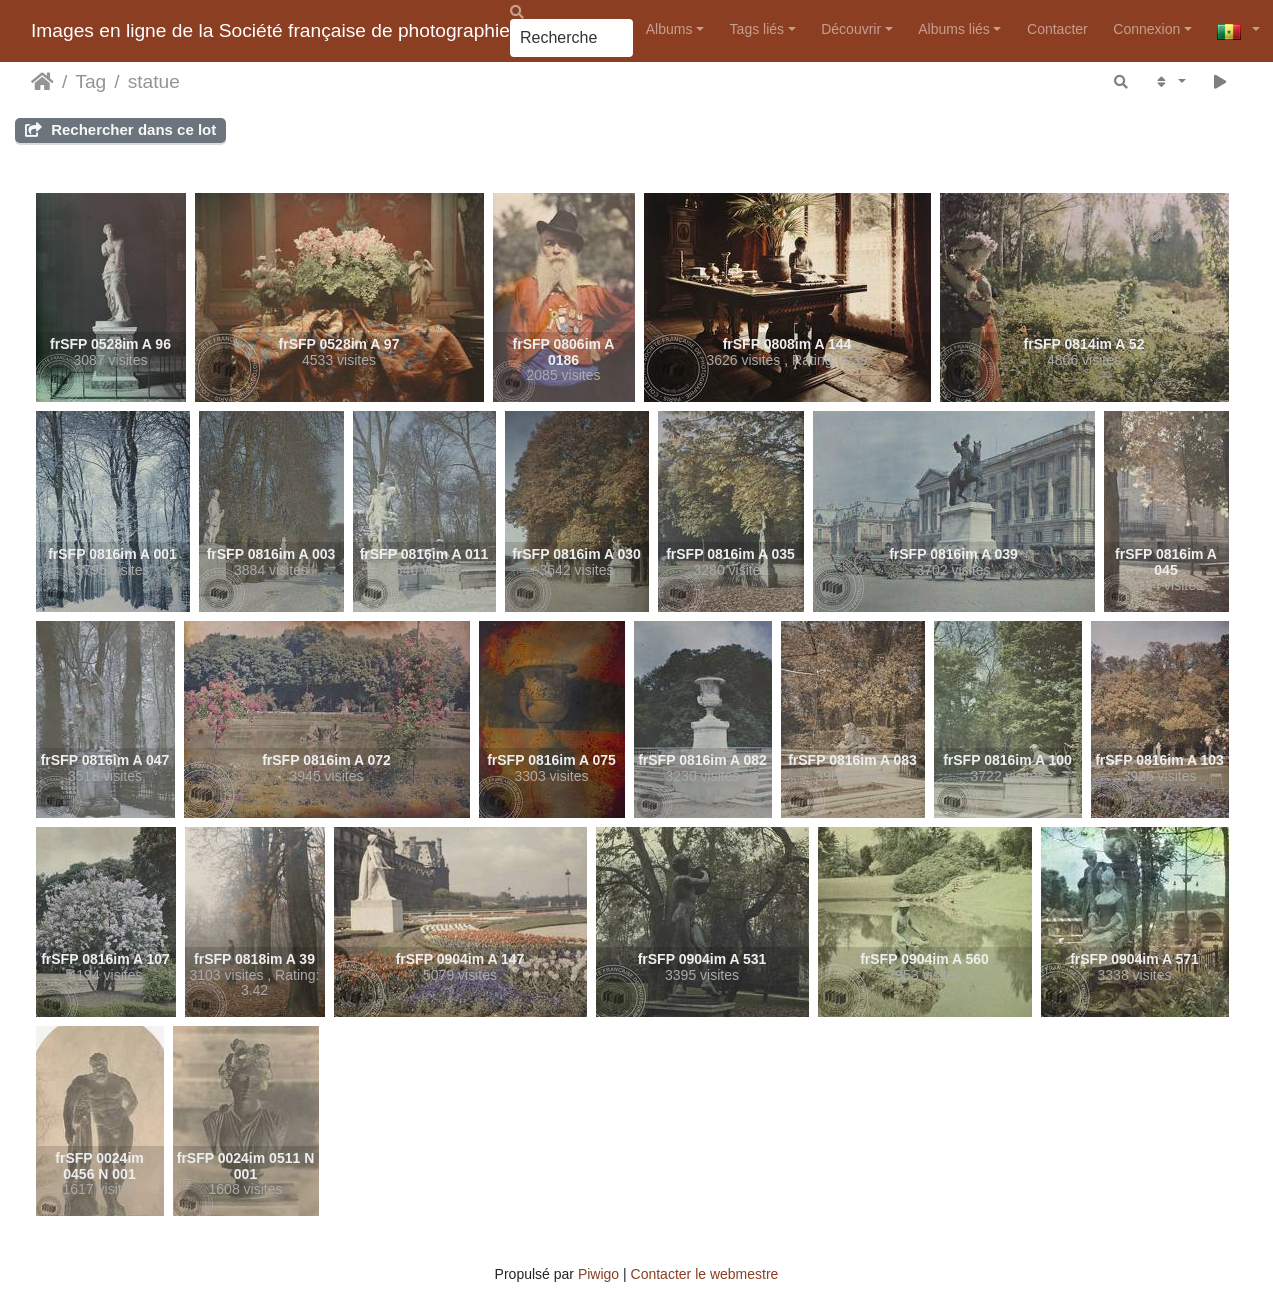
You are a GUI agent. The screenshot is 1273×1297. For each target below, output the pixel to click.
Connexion (1146, 29)
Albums (669, 29)
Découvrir (851, 29)
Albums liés (954, 29)
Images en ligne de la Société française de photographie (270, 30)
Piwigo (598, 1274)
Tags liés (757, 29)
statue (154, 81)
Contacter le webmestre (705, 1274)
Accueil (42, 82)
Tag (90, 81)
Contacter (1057, 29)
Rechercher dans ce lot (120, 129)
